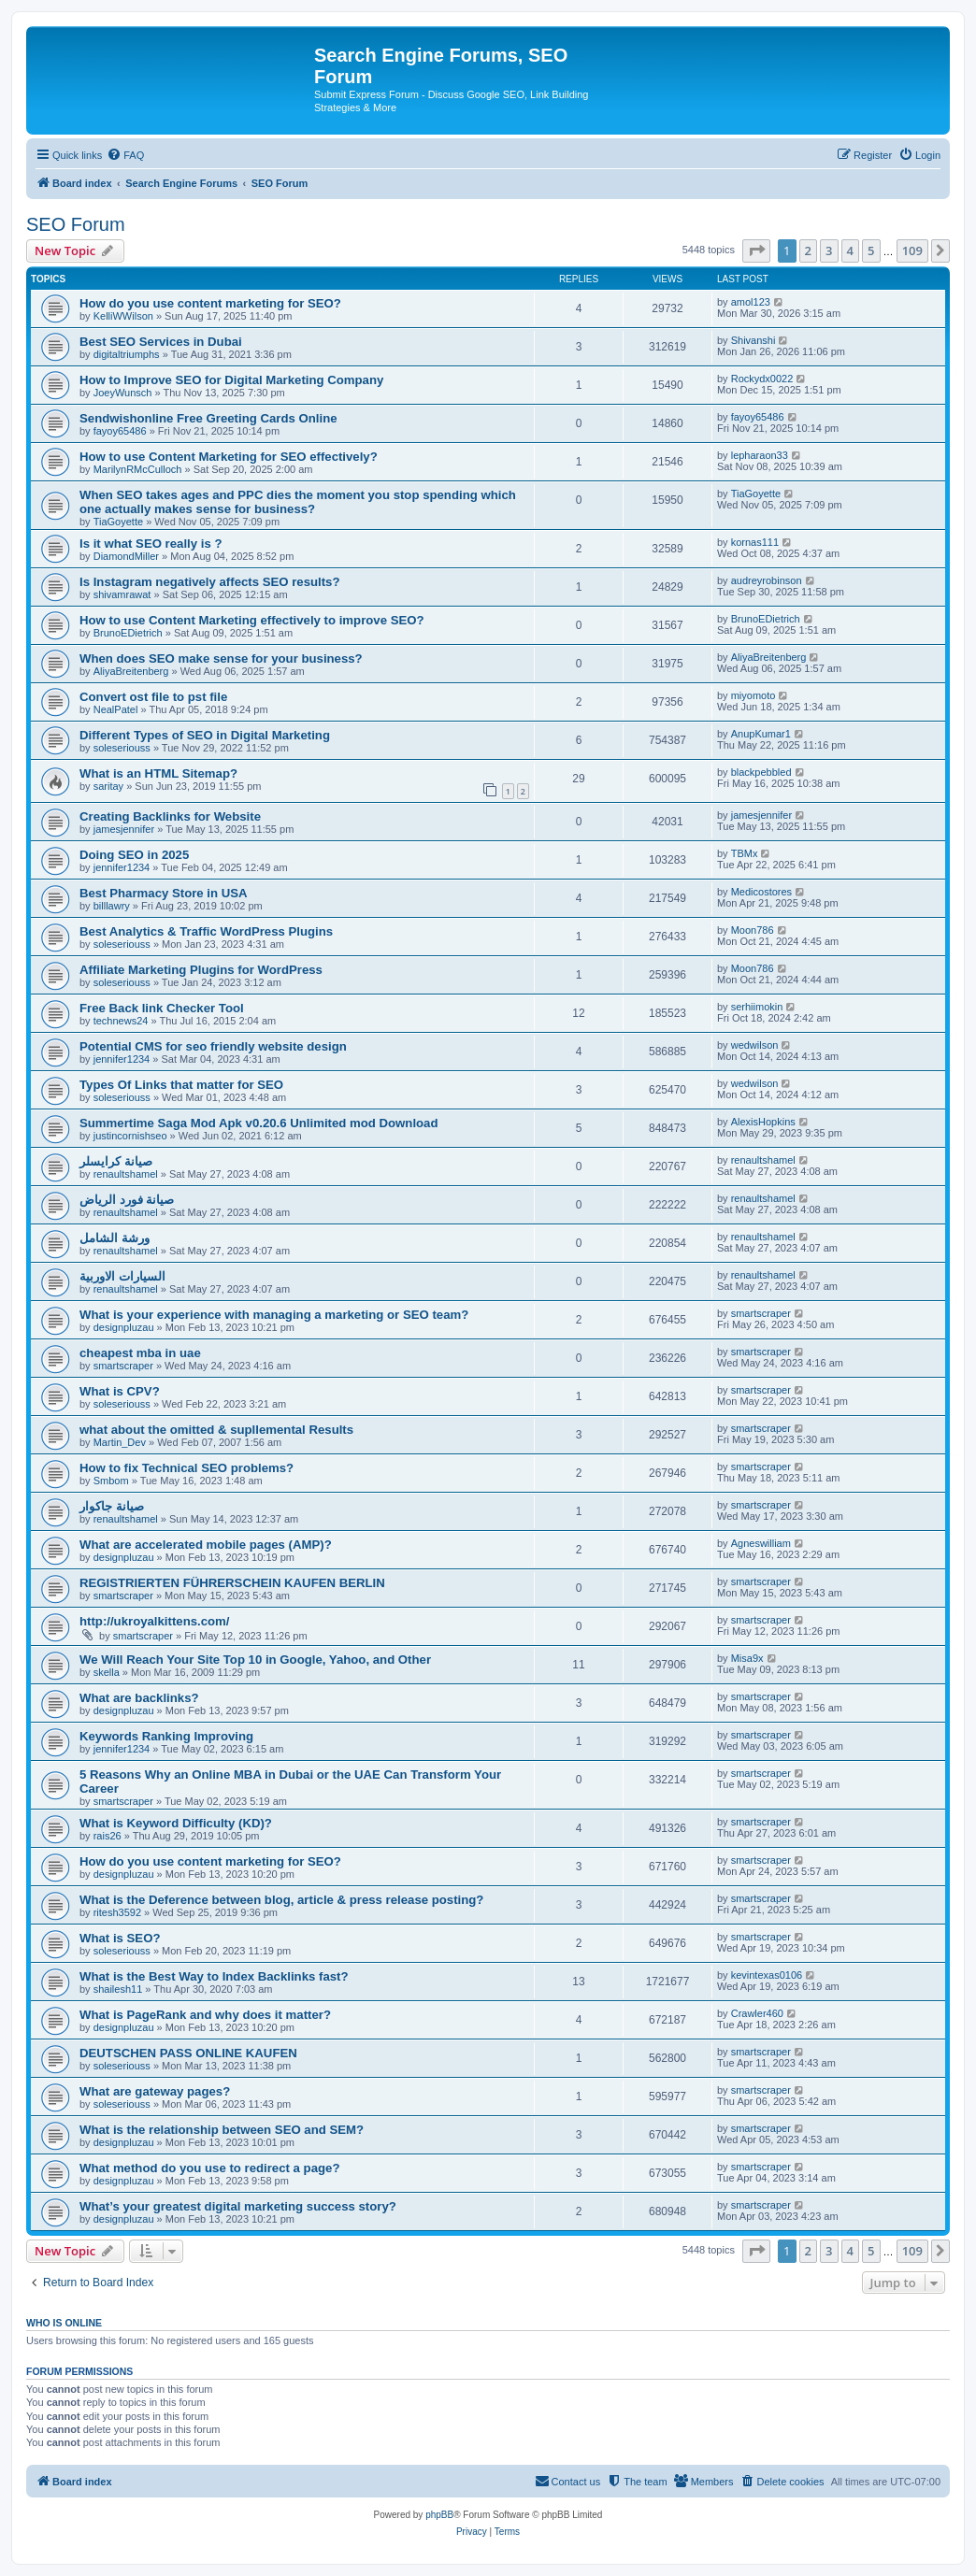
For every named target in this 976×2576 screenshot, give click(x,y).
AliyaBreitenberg (131, 671)
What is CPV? (119, 1391)
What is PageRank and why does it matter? (205, 2015)
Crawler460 (757, 2013)
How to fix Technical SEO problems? (186, 1468)
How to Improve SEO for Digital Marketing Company (231, 380)
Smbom (111, 1480)
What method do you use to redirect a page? (209, 2168)
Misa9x (747, 1658)
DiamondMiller (126, 556)
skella (106, 1672)
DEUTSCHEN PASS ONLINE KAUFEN (188, 2053)
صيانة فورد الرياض (126, 1200)
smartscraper (761, 1313)
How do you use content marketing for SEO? (210, 303)
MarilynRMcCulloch (137, 469)
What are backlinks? (139, 1698)
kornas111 (755, 542)
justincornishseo (130, 1135)
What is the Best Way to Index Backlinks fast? (214, 1976)
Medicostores (761, 891)
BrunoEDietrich (128, 632)
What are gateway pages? (154, 2091)
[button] (756, 250)
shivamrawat (122, 594)
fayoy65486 (120, 430)
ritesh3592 (117, 1912)
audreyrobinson (766, 580)
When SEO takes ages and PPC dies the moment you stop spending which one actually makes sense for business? (297, 502)
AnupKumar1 (761, 733)
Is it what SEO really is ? (150, 544)
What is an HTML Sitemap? (158, 773)
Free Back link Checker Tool (161, 1008)
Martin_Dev (119, 1442)
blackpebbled (761, 772)
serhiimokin (757, 1006)
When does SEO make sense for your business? (221, 658)
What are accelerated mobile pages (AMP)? (205, 1545)
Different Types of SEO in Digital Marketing (204, 735)
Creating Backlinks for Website (170, 816)
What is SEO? (119, 1938)
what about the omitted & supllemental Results (216, 1430)
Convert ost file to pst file (153, 697)
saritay (108, 786)
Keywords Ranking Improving (166, 1736)
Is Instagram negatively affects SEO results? (209, 582)
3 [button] (828, 250)
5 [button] (871, 250)
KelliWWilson (123, 316)
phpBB (439, 2515)
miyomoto (753, 695)
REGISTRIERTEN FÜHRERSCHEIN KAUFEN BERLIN (232, 1583)
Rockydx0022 (762, 378)
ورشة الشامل (114, 1238)
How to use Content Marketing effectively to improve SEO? (251, 620)
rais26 (107, 1835)
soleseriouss (122, 747)
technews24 (121, 1020)
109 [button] (912, 250)
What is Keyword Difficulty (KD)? (175, 1823)
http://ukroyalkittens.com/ (154, 1621)
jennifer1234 (122, 867)
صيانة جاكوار (111, 1506)
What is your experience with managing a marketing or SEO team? (273, 1315)
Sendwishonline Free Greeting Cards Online (208, 418)
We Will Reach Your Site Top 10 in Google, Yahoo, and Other (255, 1660)
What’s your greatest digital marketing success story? (237, 2206)
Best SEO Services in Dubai (160, 342)
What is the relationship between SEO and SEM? (221, 2130)
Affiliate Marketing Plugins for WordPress (201, 970)
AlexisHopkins (763, 1121)
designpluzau (123, 1327)
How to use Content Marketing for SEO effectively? (228, 457)
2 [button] (808, 250)
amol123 (750, 302)
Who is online (64, 2322)
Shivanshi (753, 340)
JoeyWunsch (122, 392)
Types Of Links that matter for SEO (181, 1085)
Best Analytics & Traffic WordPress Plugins (206, 931)
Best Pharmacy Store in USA (163, 893)
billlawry (111, 905)
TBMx (744, 853)
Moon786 (752, 930)
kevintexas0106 (766, 1975)
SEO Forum (75, 224)
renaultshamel (125, 1174)
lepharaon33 (759, 455)
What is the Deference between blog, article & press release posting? (281, 1900)
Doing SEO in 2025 (134, 855)
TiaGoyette (118, 521)
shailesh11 (118, 1989)
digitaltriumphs (126, 354)
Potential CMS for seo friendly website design (213, 1046)
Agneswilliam (761, 1543)
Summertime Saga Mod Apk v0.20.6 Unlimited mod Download (258, 1123)
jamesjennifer (123, 829)
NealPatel (115, 709)
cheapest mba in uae (140, 1353)
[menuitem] (125, 155)
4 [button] (850, 250)
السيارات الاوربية (122, 1276)
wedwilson (755, 1045)
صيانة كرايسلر (115, 1161)
